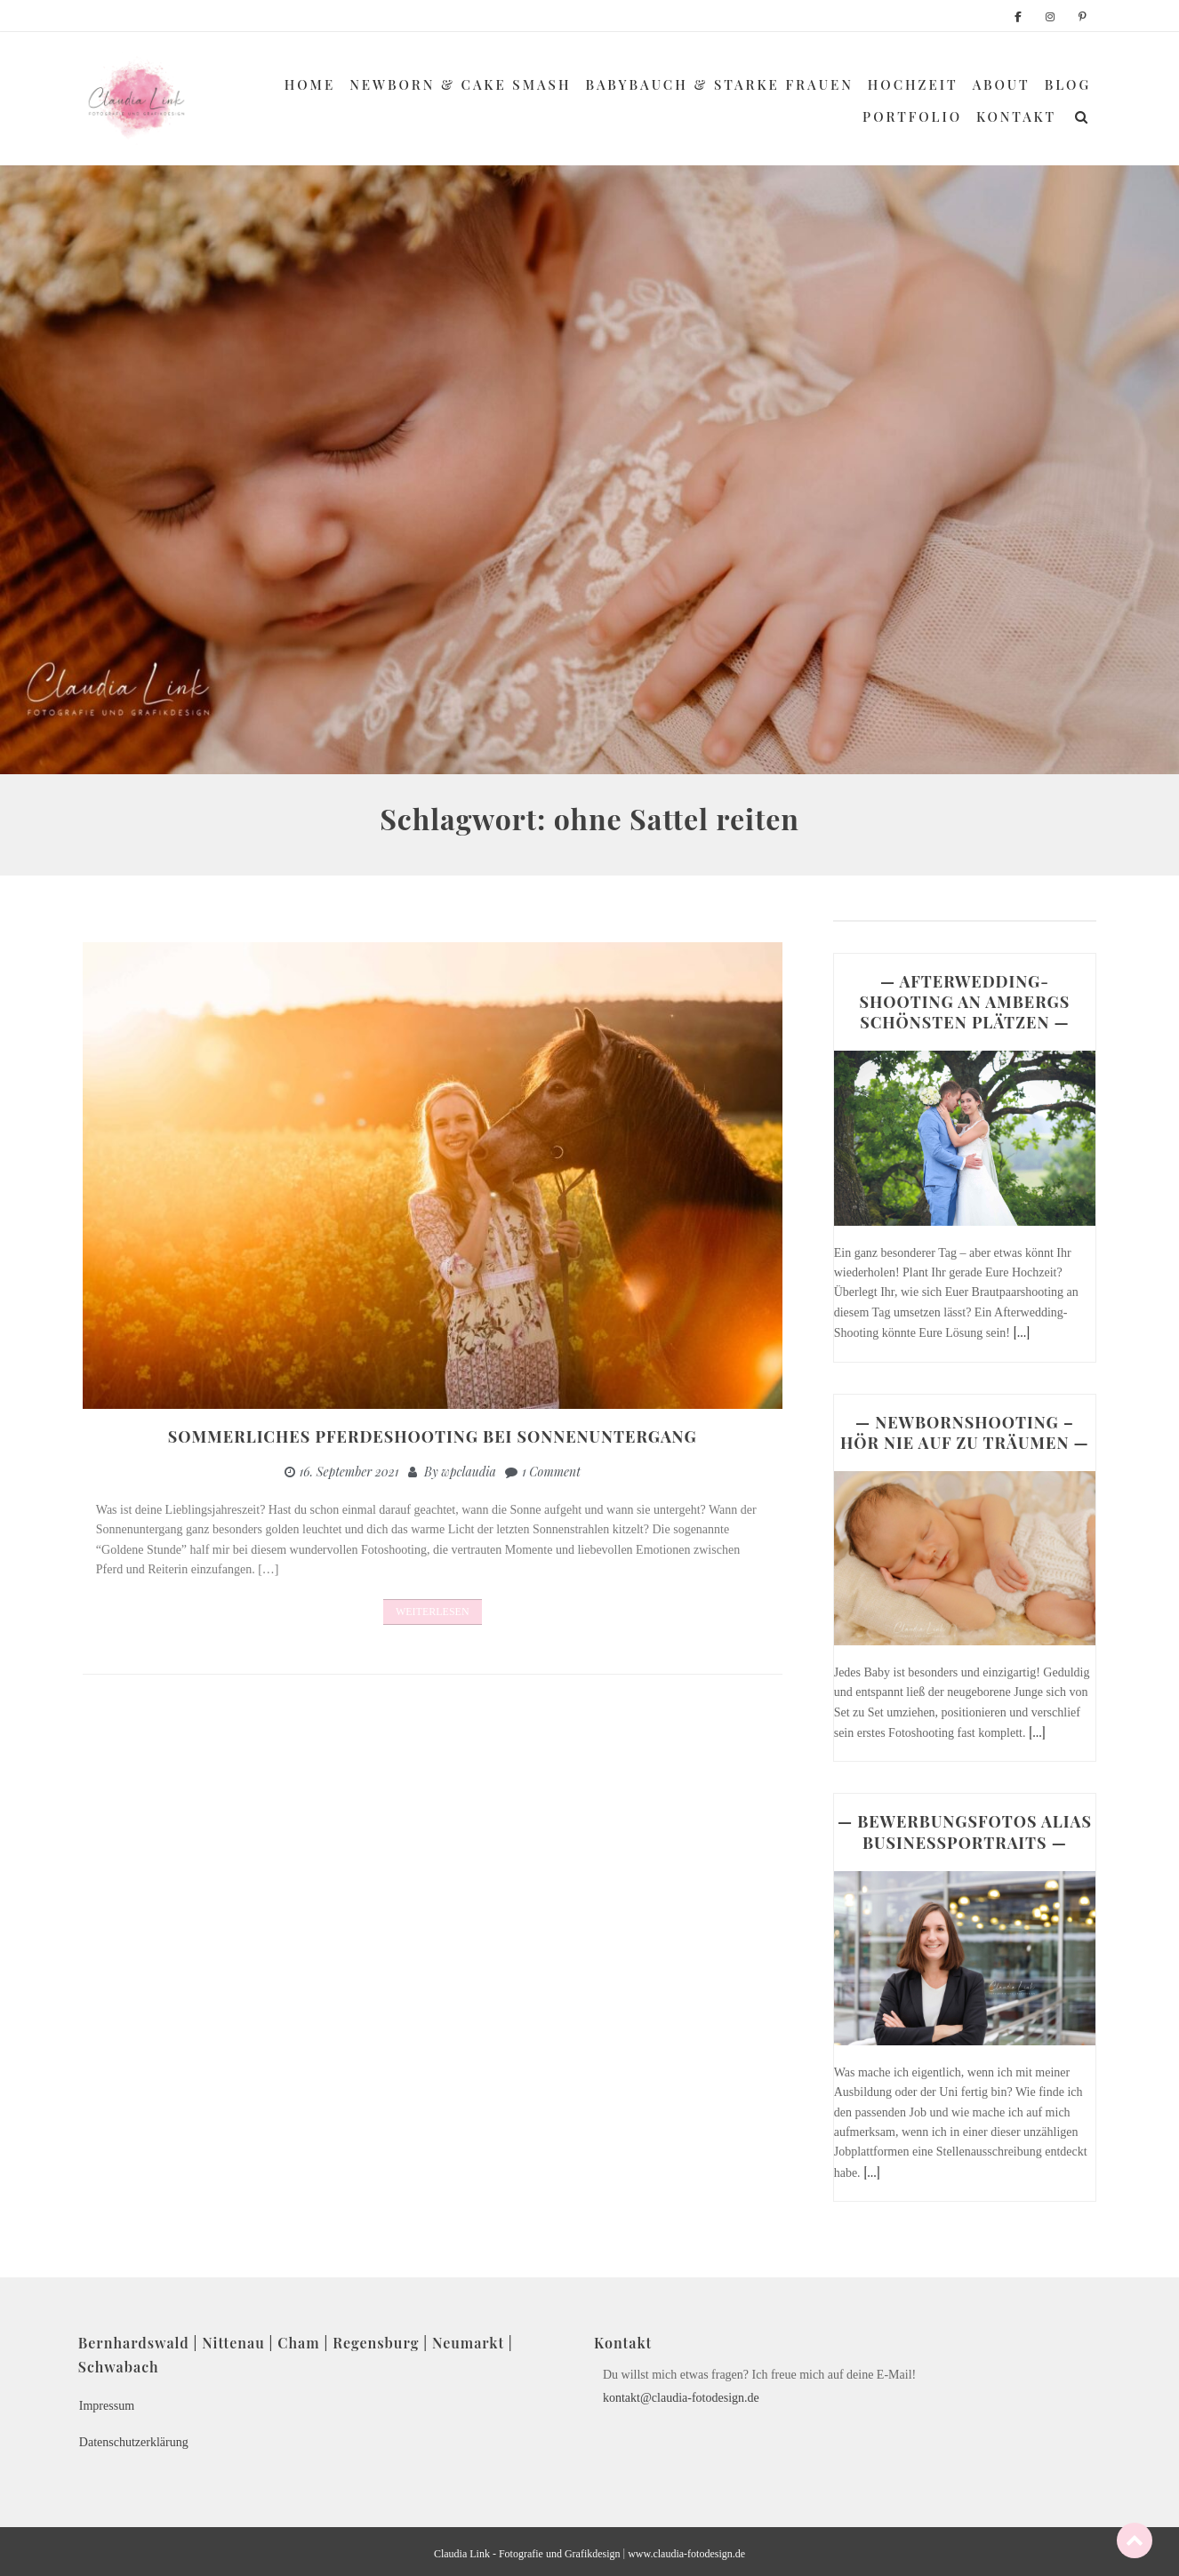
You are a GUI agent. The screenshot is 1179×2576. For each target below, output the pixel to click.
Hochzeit (913, 84)
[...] (1022, 1332)
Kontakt (1016, 116)
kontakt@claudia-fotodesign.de (681, 2397)
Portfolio (912, 116)
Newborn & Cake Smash (460, 84)
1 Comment (551, 1471)
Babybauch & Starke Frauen (720, 84)
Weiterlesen (432, 1611)
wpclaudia (468, 1471)
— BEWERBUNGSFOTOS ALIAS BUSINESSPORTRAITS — (965, 1831)
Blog (1068, 84)
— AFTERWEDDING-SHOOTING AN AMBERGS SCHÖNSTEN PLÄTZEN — (965, 1002)
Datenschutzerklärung (133, 2442)
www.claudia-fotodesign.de (686, 2554)
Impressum (106, 2405)
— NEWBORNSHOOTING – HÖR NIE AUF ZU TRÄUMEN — (964, 1432)
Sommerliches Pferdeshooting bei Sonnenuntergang (432, 1436)
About (1002, 84)
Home (310, 84)
